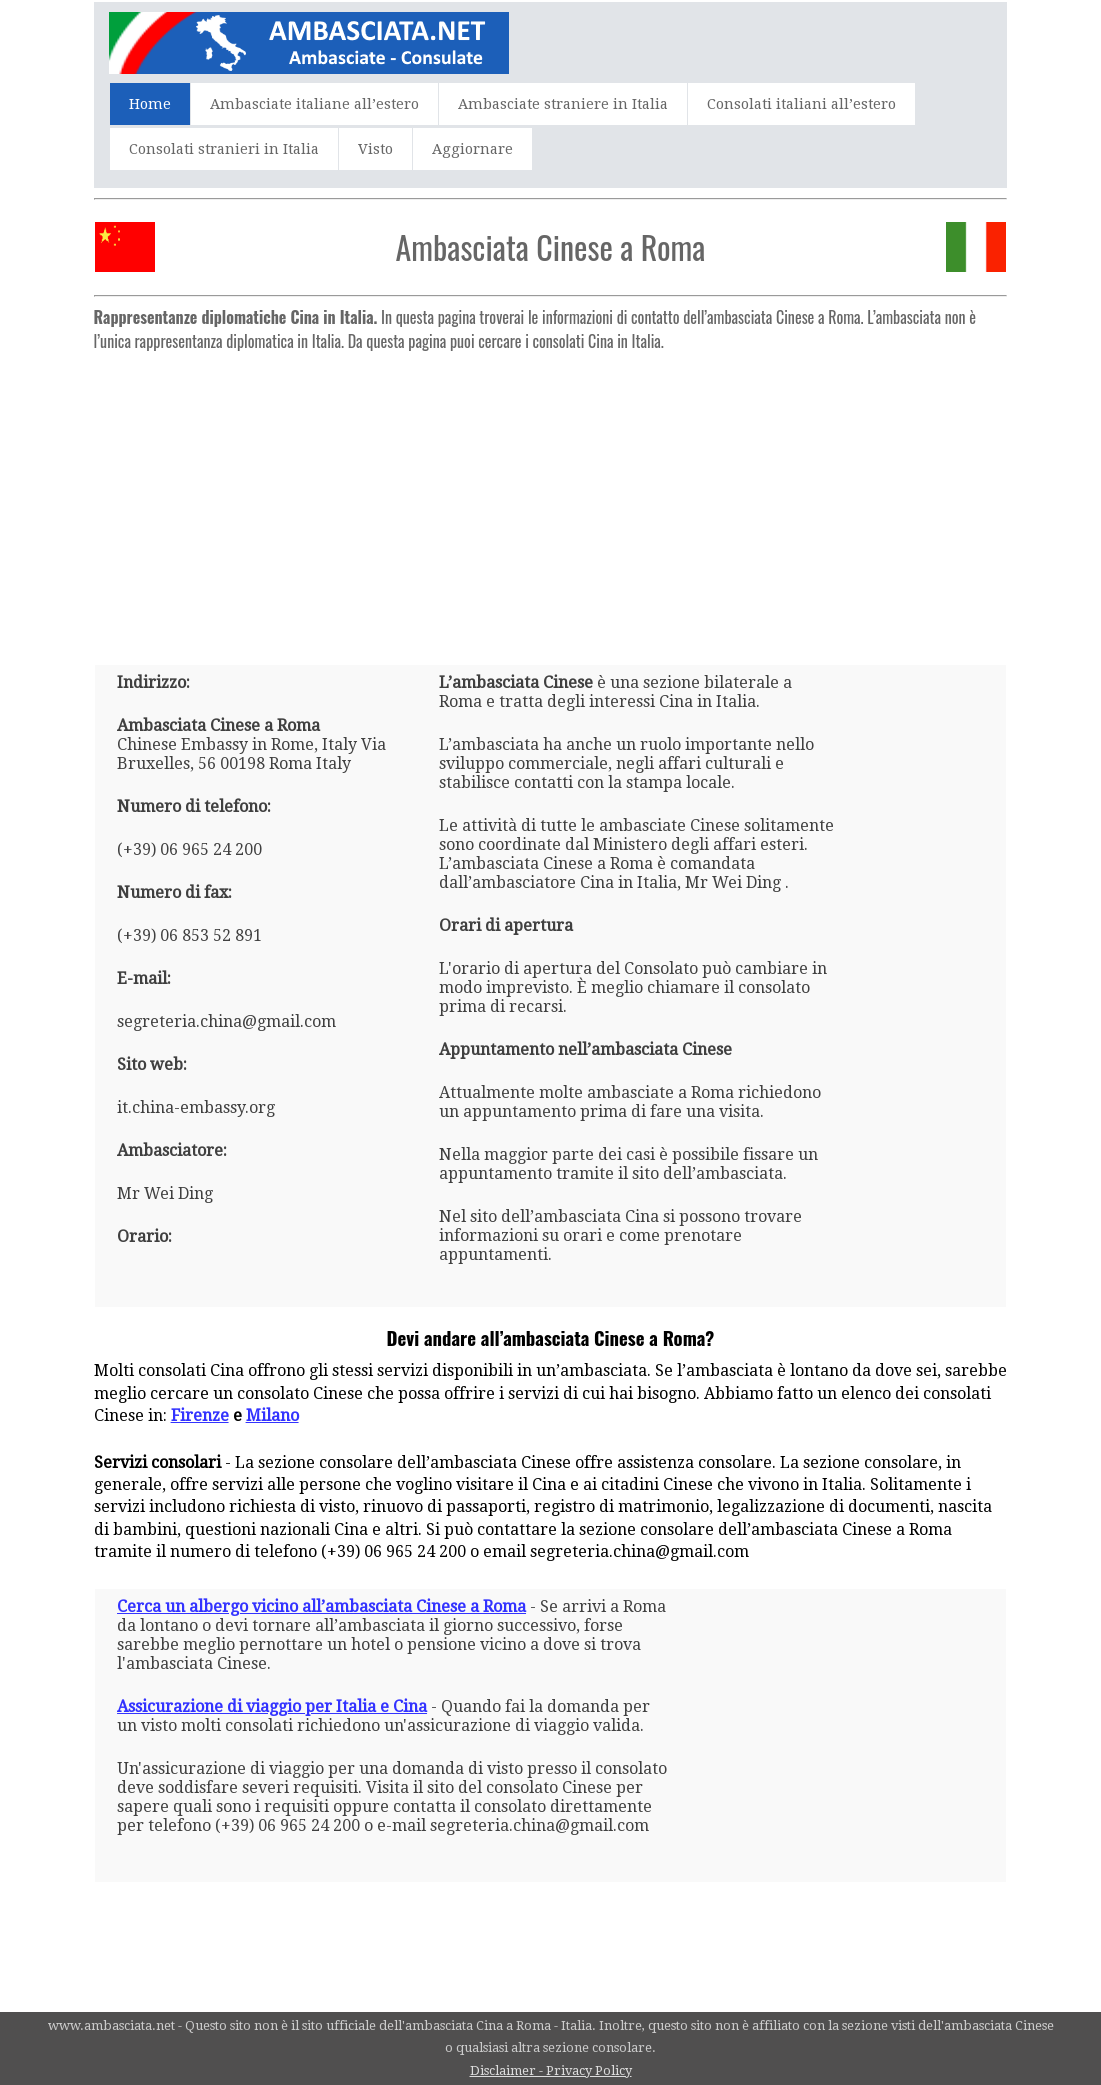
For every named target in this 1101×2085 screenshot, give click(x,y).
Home (150, 104)
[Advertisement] (551, 500)
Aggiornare (472, 149)
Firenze (200, 1415)
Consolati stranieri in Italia (224, 149)
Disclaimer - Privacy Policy (551, 2070)
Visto (375, 149)
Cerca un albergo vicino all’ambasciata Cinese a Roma (321, 1606)
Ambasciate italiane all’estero (314, 104)
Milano (272, 1415)
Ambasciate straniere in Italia (563, 104)
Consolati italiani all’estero (801, 104)
